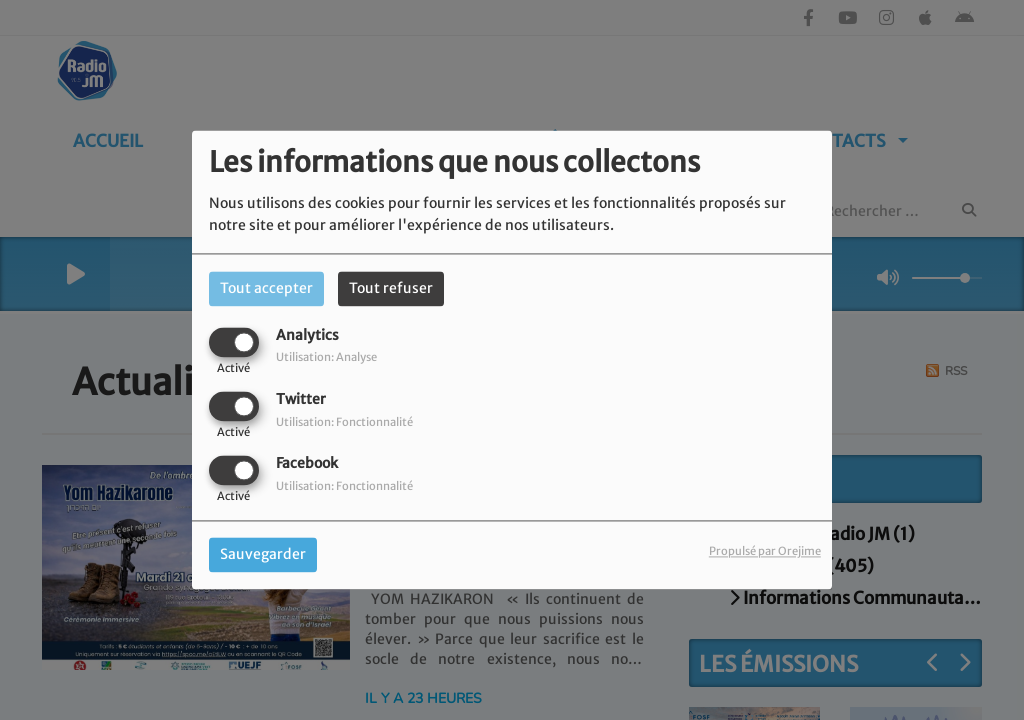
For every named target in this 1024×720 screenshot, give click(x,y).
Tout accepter (266, 288)
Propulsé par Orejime (765, 552)
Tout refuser (391, 288)
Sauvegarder (263, 555)
